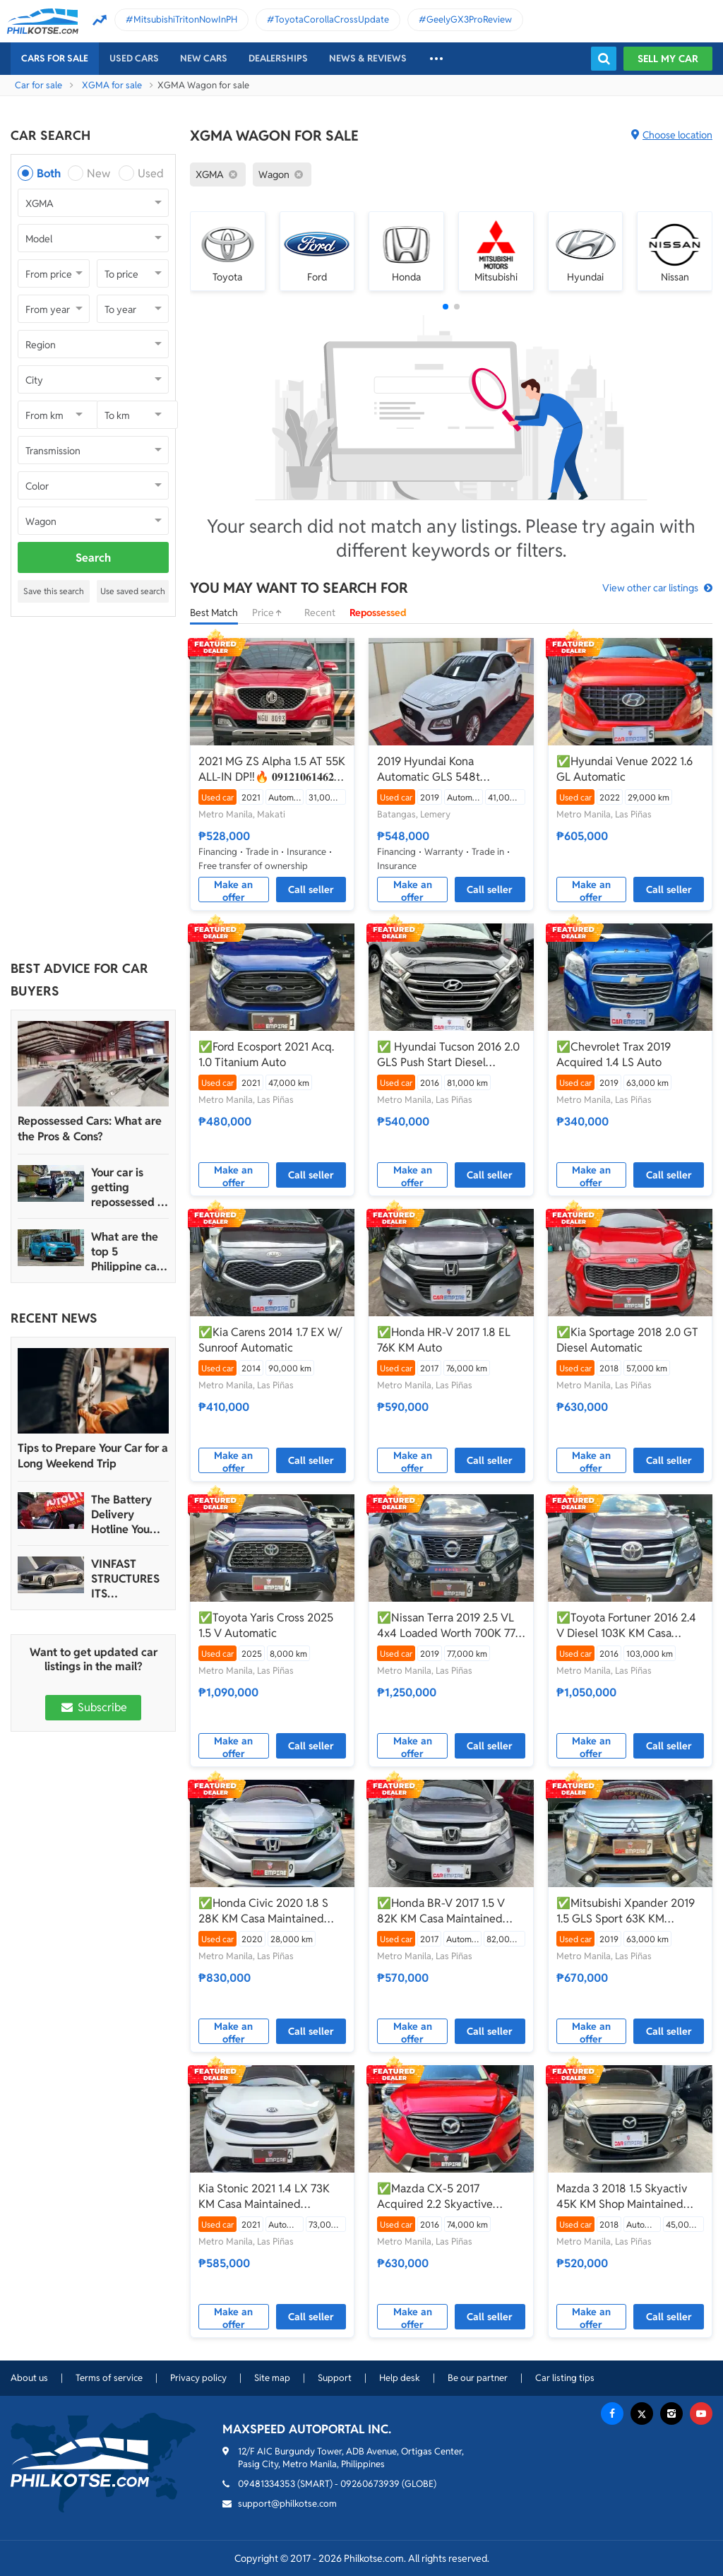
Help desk (399, 2378)
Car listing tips (564, 2378)
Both (49, 173)
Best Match (214, 612)
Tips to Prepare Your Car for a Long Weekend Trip (93, 1456)
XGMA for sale (112, 85)
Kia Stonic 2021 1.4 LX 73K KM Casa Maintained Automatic (264, 2196)
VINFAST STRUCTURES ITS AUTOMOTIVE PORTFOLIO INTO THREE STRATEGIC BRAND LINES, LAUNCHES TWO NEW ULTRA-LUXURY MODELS (128, 1578)
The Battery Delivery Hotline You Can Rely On (122, 1514)
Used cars (134, 58)
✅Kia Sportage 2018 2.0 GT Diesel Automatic (627, 1340)
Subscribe (93, 1707)
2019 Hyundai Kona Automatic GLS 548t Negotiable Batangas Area (442, 769)
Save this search (53, 591)
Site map (272, 2378)
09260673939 (370, 2484)
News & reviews (368, 58)
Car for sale (38, 85)
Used (151, 173)
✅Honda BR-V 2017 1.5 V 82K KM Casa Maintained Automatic (441, 1911)
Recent (319, 612)
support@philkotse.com (287, 2504)
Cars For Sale (54, 58)
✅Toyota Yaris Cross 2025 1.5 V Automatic (265, 1625)
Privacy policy (198, 2378)
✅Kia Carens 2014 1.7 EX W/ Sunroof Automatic (270, 1340)
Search (93, 557)
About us (29, 2378)
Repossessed (378, 612)
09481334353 (266, 2484)
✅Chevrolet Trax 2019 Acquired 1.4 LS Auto (613, 1054)
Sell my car (668, 58)
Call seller (311, 889)
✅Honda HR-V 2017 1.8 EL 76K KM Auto (443, 1340)
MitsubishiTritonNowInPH (185, 19)
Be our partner (478, 2378)
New (98, 173)
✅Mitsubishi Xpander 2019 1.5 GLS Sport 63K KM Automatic (625, 1911)
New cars (203, 58)
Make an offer (233, 890)
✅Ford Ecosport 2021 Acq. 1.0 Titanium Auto (266, 1054)
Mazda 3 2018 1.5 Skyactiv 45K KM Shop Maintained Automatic (621, 2196)
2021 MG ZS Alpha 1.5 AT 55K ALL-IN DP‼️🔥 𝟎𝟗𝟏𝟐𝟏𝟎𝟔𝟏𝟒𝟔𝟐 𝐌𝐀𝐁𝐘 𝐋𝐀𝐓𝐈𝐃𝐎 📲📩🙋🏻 (271, 769)
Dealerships (278, 58)
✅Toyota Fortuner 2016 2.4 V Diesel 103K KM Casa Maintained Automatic (626, 1625)
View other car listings (650, 587)
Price (271, 612)
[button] (445, 306)
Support (335, 2378)
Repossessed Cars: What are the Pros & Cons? (90, 1128)
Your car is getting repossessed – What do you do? (127, 1187)
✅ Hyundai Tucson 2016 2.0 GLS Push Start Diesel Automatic (448, 1054)
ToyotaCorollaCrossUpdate (332, 19)
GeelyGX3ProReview (469, 19)
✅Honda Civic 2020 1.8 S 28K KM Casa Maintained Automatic (263, 1911)
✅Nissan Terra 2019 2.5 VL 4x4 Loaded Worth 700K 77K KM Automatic (449, 1625)
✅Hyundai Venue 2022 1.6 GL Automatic (624, 769)
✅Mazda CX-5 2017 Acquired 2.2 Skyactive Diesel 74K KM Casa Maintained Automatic (435, 2196)
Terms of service (109, 2378)
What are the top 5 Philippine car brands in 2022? (126, 1251)
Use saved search (132, 591)
